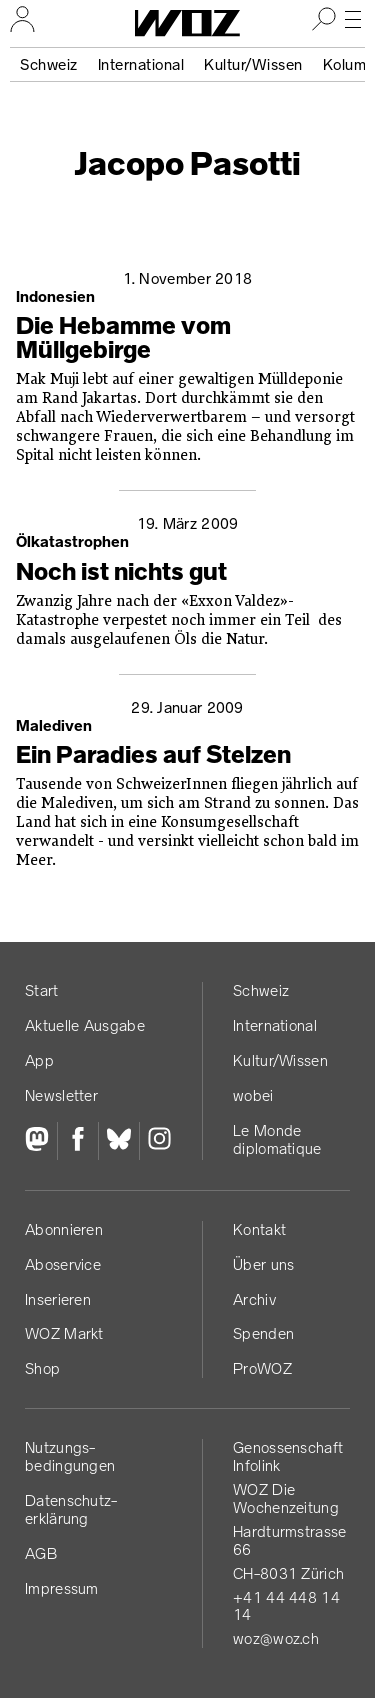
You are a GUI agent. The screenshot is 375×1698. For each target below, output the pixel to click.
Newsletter (61, 1095)
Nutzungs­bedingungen (70, 1456)
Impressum (62, 1588)
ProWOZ (262, 1368)
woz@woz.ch (276, 1638)
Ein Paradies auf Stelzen (153, 755)
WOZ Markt (64, 1333)
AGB (41, 1553)
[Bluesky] (118, 1141)
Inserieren (58, 1299)
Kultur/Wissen (253, 64)
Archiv (254, 1299)
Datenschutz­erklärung (71, 1509)
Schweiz (49, 64)
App (39, 1060)
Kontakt (259, 1229)
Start (42, 990)
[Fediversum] (41, 1141)
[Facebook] (77, 1141)
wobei (253, 1095)
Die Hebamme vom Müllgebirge (123, 338)
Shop (42, 1368)
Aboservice (63, 1264)
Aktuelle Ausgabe (85, 1025)
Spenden (263, 1333)
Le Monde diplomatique (277, 1139)
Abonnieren (64, 1229)
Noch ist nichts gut (121, 572)
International (141, 64)
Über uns (263, 1264)
